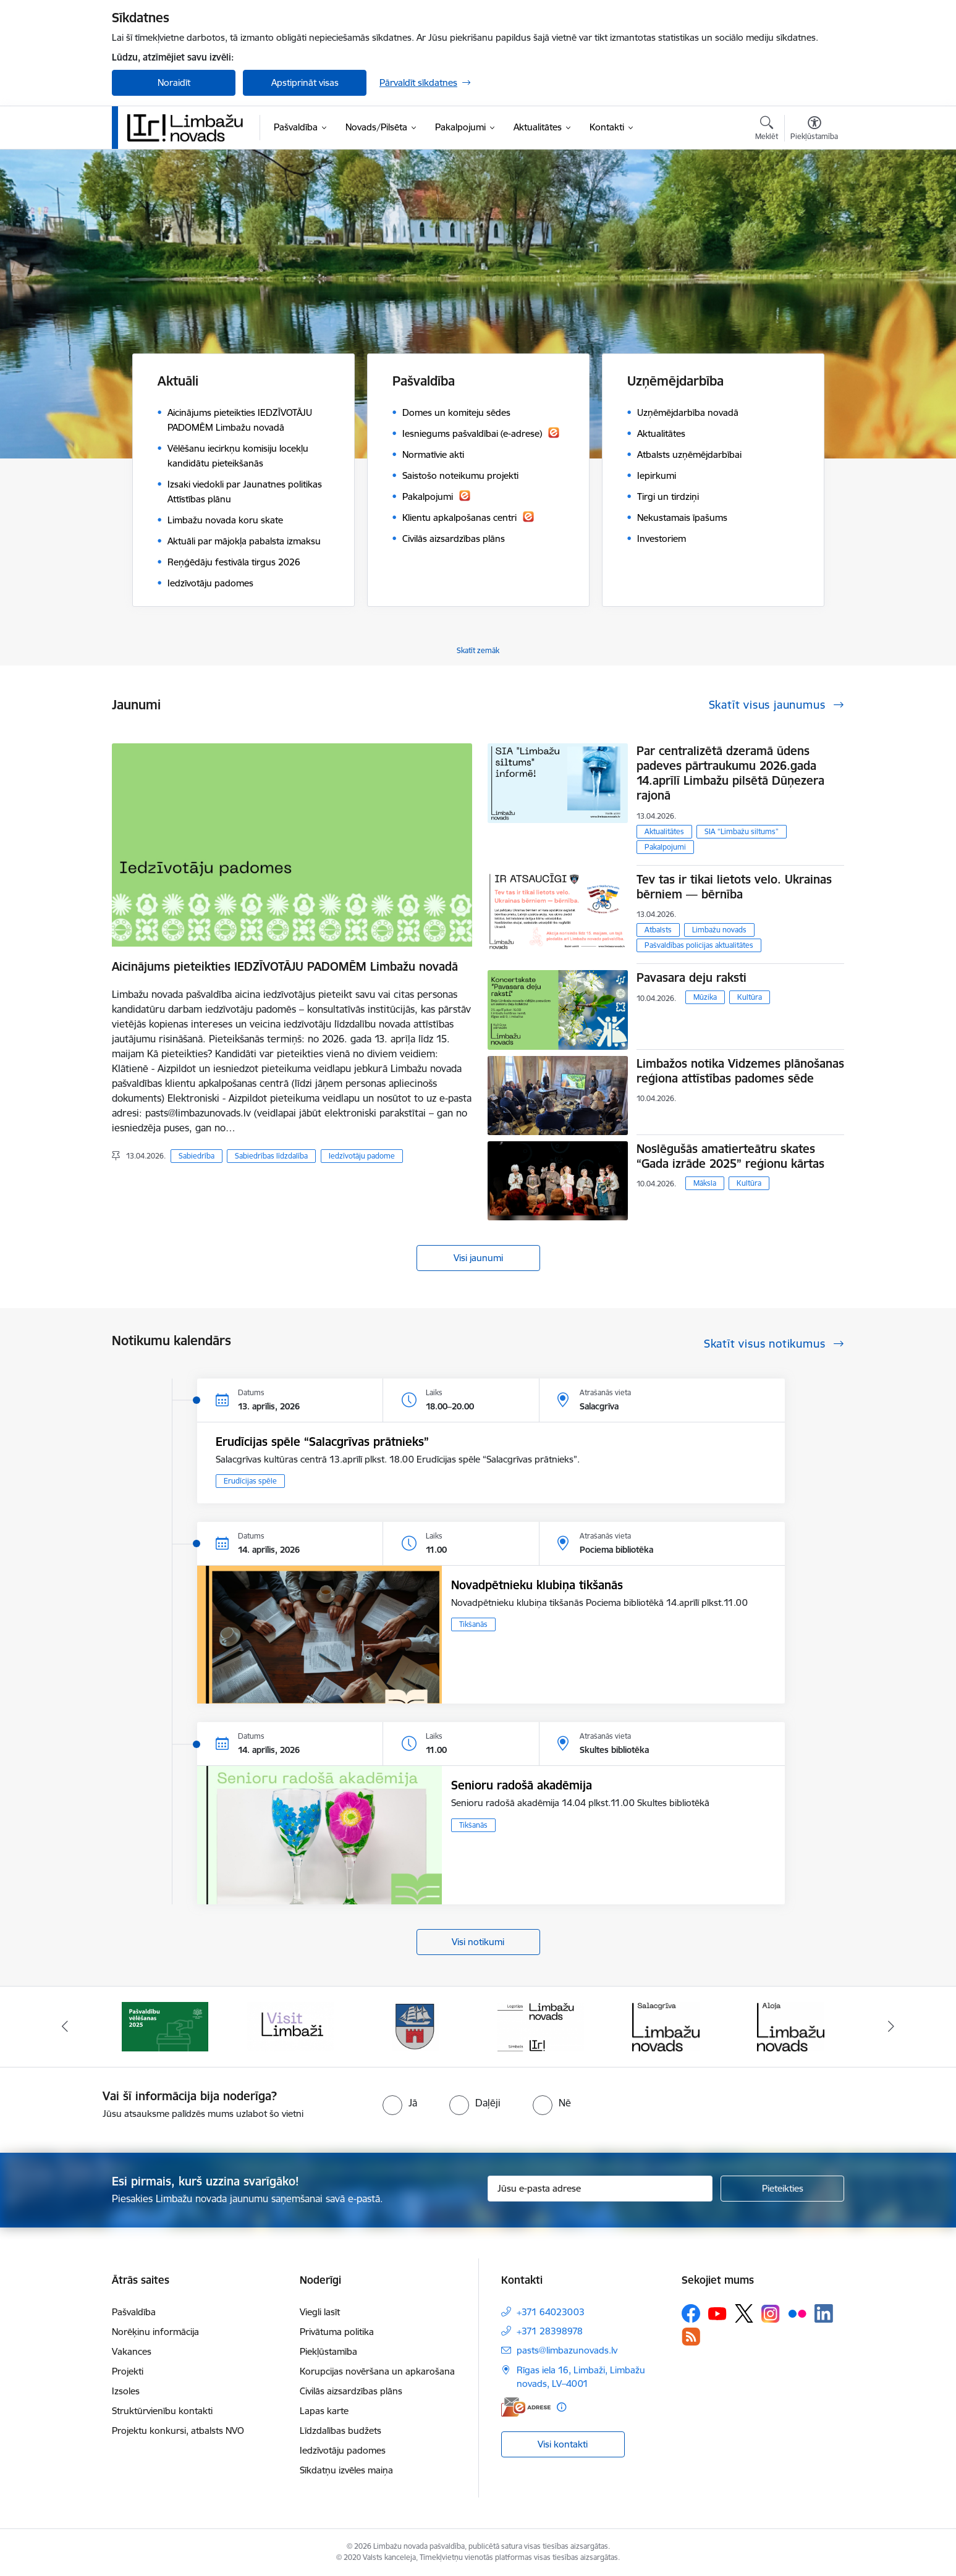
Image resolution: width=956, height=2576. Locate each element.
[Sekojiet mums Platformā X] (744, 2313)
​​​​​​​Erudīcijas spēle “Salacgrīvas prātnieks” (322, 1441)
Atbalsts (658, 929)
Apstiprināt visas (305, 82)
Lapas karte (324, 2411)
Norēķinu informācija (155, 2331)
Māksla (704, 1183)
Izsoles (126, 2391)
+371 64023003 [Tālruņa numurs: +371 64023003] (551, 2312)
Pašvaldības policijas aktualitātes (699, 945)
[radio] (400, 2102)
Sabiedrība (196, 1155)
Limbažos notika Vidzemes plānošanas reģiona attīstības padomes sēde (740, 1071)
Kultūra (749, 997)
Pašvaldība (134, 2312)
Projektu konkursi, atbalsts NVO (178, 2430)
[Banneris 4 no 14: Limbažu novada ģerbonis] (540, 2026)
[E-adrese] (526, 2407)
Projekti (127, 2371)
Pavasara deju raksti (692, 977)
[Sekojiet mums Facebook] (691, 2313)
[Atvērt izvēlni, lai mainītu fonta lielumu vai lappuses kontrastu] (814, 130)
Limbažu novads (719, 929)
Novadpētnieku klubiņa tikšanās (537, 1584)
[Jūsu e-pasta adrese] (600, 2189)
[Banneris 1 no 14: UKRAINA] (165, 2026)
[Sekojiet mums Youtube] (717, 2312)
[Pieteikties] (782, 2189)
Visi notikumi (478, 1942)
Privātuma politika (337, 2331)
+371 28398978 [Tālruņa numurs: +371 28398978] (550, 2331)
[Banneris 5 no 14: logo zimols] (665, 2026)
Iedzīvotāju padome (362, 1155)
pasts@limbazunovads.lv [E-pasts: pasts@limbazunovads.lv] (567, 2350)
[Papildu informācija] (561, 2407)
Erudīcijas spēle (250, 1480)
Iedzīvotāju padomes (343, 2450)
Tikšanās (473, 1624)
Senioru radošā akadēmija (521, 1785)
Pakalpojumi (665, 846)
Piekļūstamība (328, 2351)
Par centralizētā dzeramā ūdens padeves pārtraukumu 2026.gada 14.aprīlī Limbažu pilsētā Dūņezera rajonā (730, 773)
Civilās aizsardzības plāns (351, 2391)
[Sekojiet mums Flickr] (797, 2312)
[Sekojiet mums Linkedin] (823, 2313)
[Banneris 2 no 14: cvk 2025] (290, 2026)
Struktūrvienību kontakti (162, 2411)
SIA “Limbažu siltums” (741, 831)
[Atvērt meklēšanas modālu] (766, 130)
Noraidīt (174, 82)
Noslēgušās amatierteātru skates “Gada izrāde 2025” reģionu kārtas (730, 1156)
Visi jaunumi (478, 1258)
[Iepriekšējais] (65, 2026)
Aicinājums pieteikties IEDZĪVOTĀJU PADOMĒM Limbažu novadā (285, 966)
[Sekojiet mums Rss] (691, 2337)
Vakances (131, 2351)
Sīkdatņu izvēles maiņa (346, 2470)
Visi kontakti (563, 2444)
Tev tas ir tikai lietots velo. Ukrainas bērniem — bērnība (734, 887)
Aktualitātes (664, 831)
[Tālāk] (891, 2026)
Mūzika (705, 997)
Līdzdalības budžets (340, 2430)
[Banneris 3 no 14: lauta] (415, 2026)
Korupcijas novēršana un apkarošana (377, 2371)
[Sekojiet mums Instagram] (770, 2314)
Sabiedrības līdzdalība (271, 1155)
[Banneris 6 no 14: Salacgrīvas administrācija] (790, 2026)
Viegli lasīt (320, 2312)
